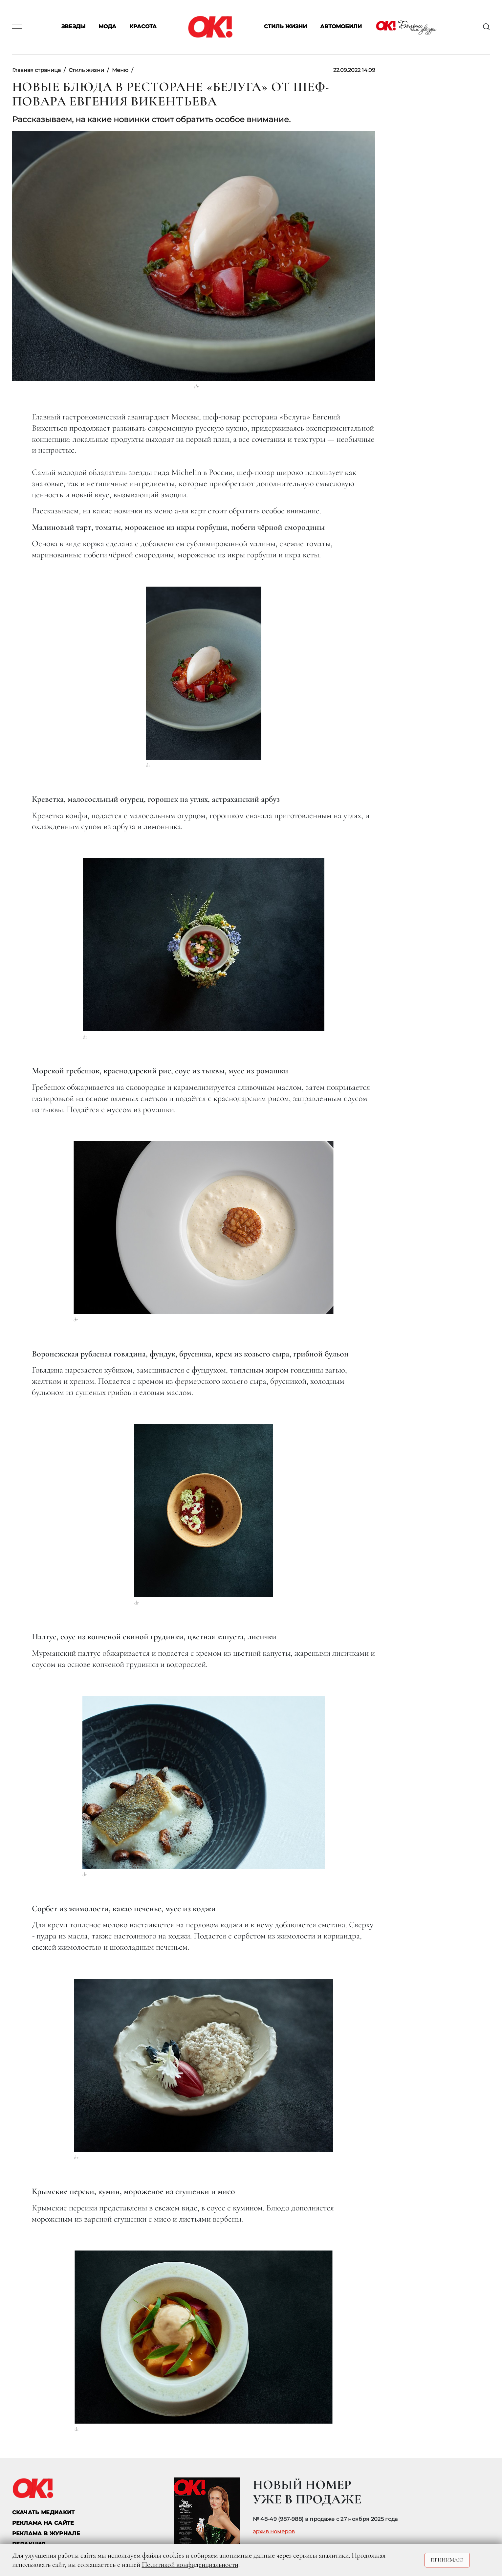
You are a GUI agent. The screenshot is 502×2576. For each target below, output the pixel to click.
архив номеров (274, 2532)
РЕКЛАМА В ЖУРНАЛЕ (46, 2533)
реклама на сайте (43, 2523)
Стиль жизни (285, 27)
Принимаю (447, 2560)
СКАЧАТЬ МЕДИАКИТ (43, 2512)
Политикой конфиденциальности (190, 2564)
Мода (107, 27)
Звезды (73, 27)
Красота (143, 27)
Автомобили (341, 27)
